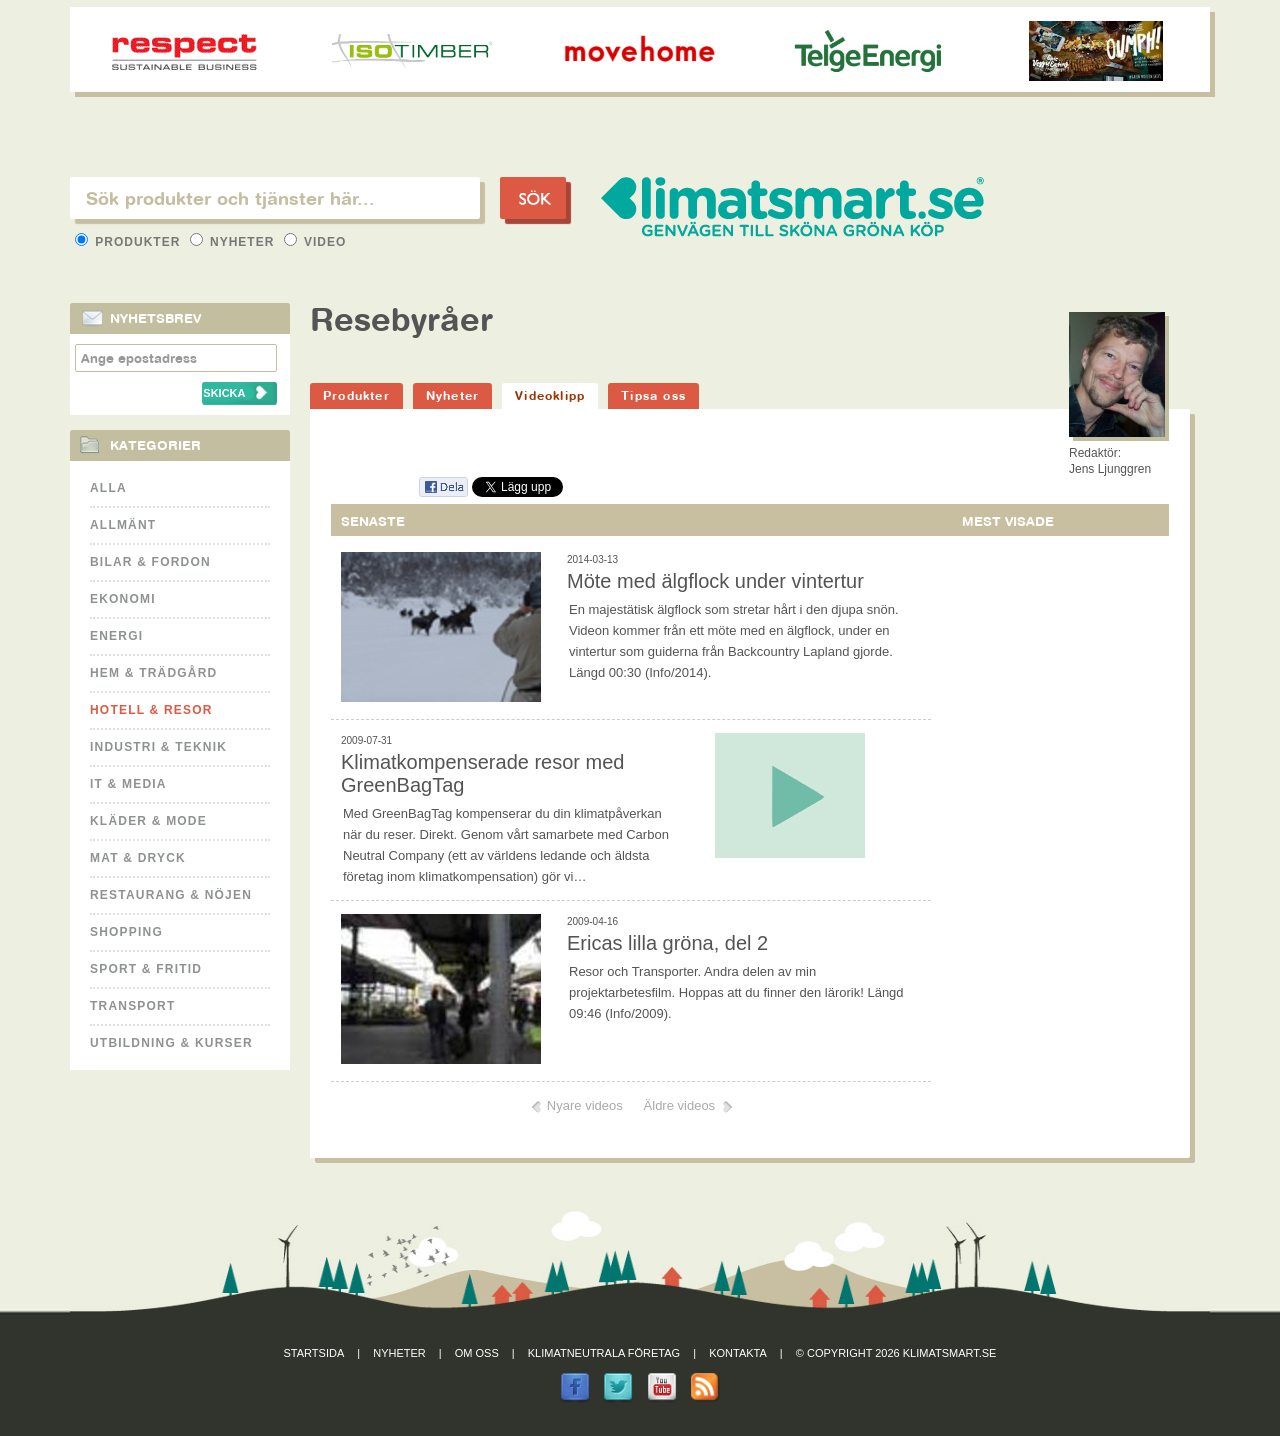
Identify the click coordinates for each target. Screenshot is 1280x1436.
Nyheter (234, 242)
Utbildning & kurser (171, 1043)
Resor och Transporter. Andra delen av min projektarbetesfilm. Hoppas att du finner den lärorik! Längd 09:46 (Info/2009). (736, 992)
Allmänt (123, 525)
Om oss (477, 1353)
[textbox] (275, 198)
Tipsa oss (653, 395)
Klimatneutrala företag (604, 1353)
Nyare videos (585, 1105)
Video (315, 242)
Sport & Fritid (146, 969)
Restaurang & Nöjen (171, 895)
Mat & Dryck (138, 858)
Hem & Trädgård (153, 673)
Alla (108, 488)
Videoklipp (550, 395)
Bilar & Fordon (150, 562)
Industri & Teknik (158, 747)
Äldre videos (680, 1105)
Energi (116, 636)
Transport (132, 1006)
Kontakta (738, 1353)
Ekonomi (123, 599)
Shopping (126, 932)
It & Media (128, 784)
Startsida (314, 1353)
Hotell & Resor (151, 710)
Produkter (130, 242)
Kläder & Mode (148, 821)
